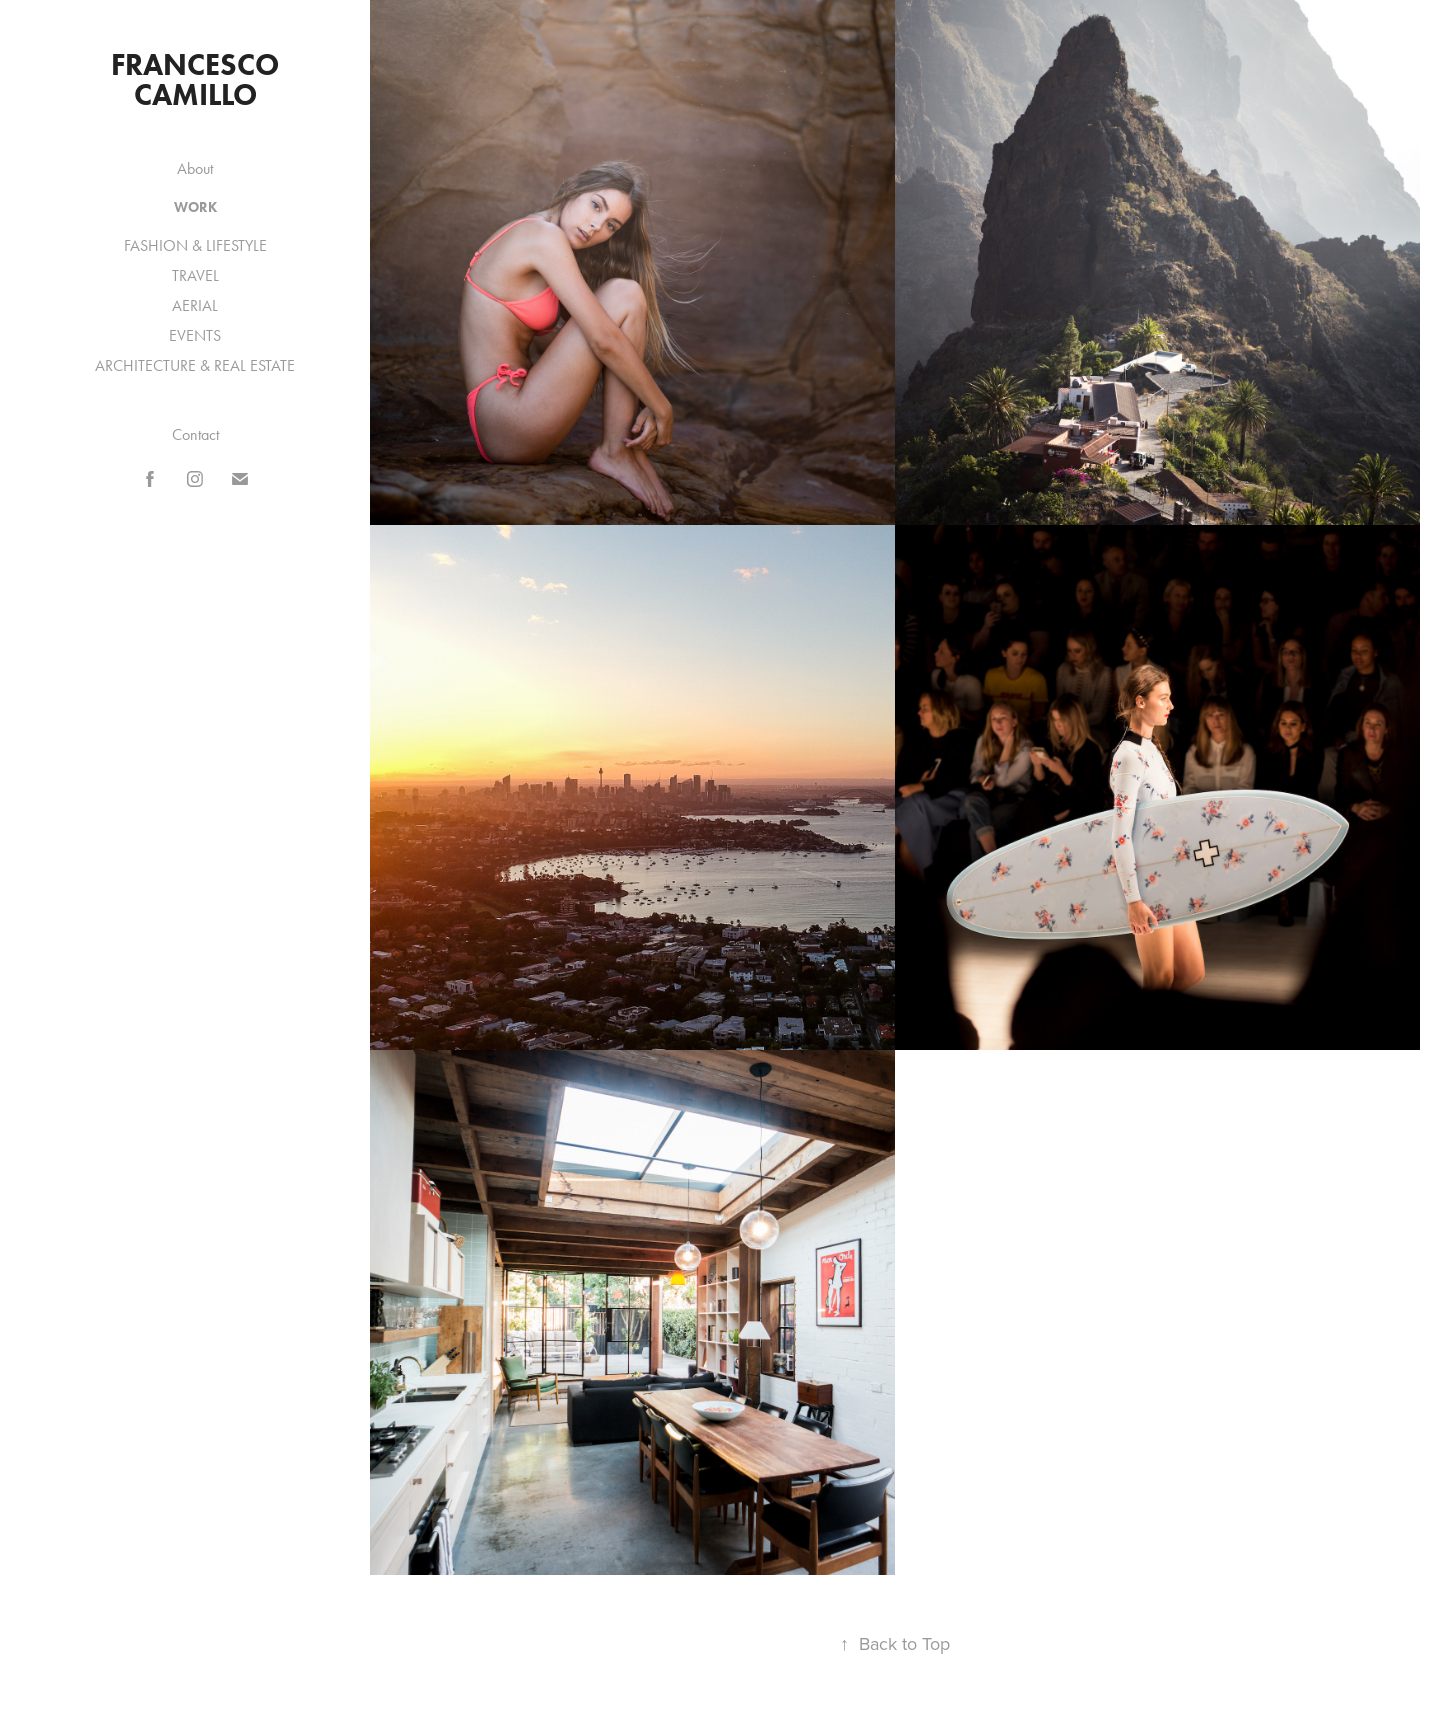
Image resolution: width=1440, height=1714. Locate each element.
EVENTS (195, 335)
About (195, 168)
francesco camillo (198, 79)
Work (195, 207)
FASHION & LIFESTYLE (195, 245)
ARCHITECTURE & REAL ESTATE (195, 365)
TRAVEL (195, 275)
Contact (195, 434)
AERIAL (195, 305)
